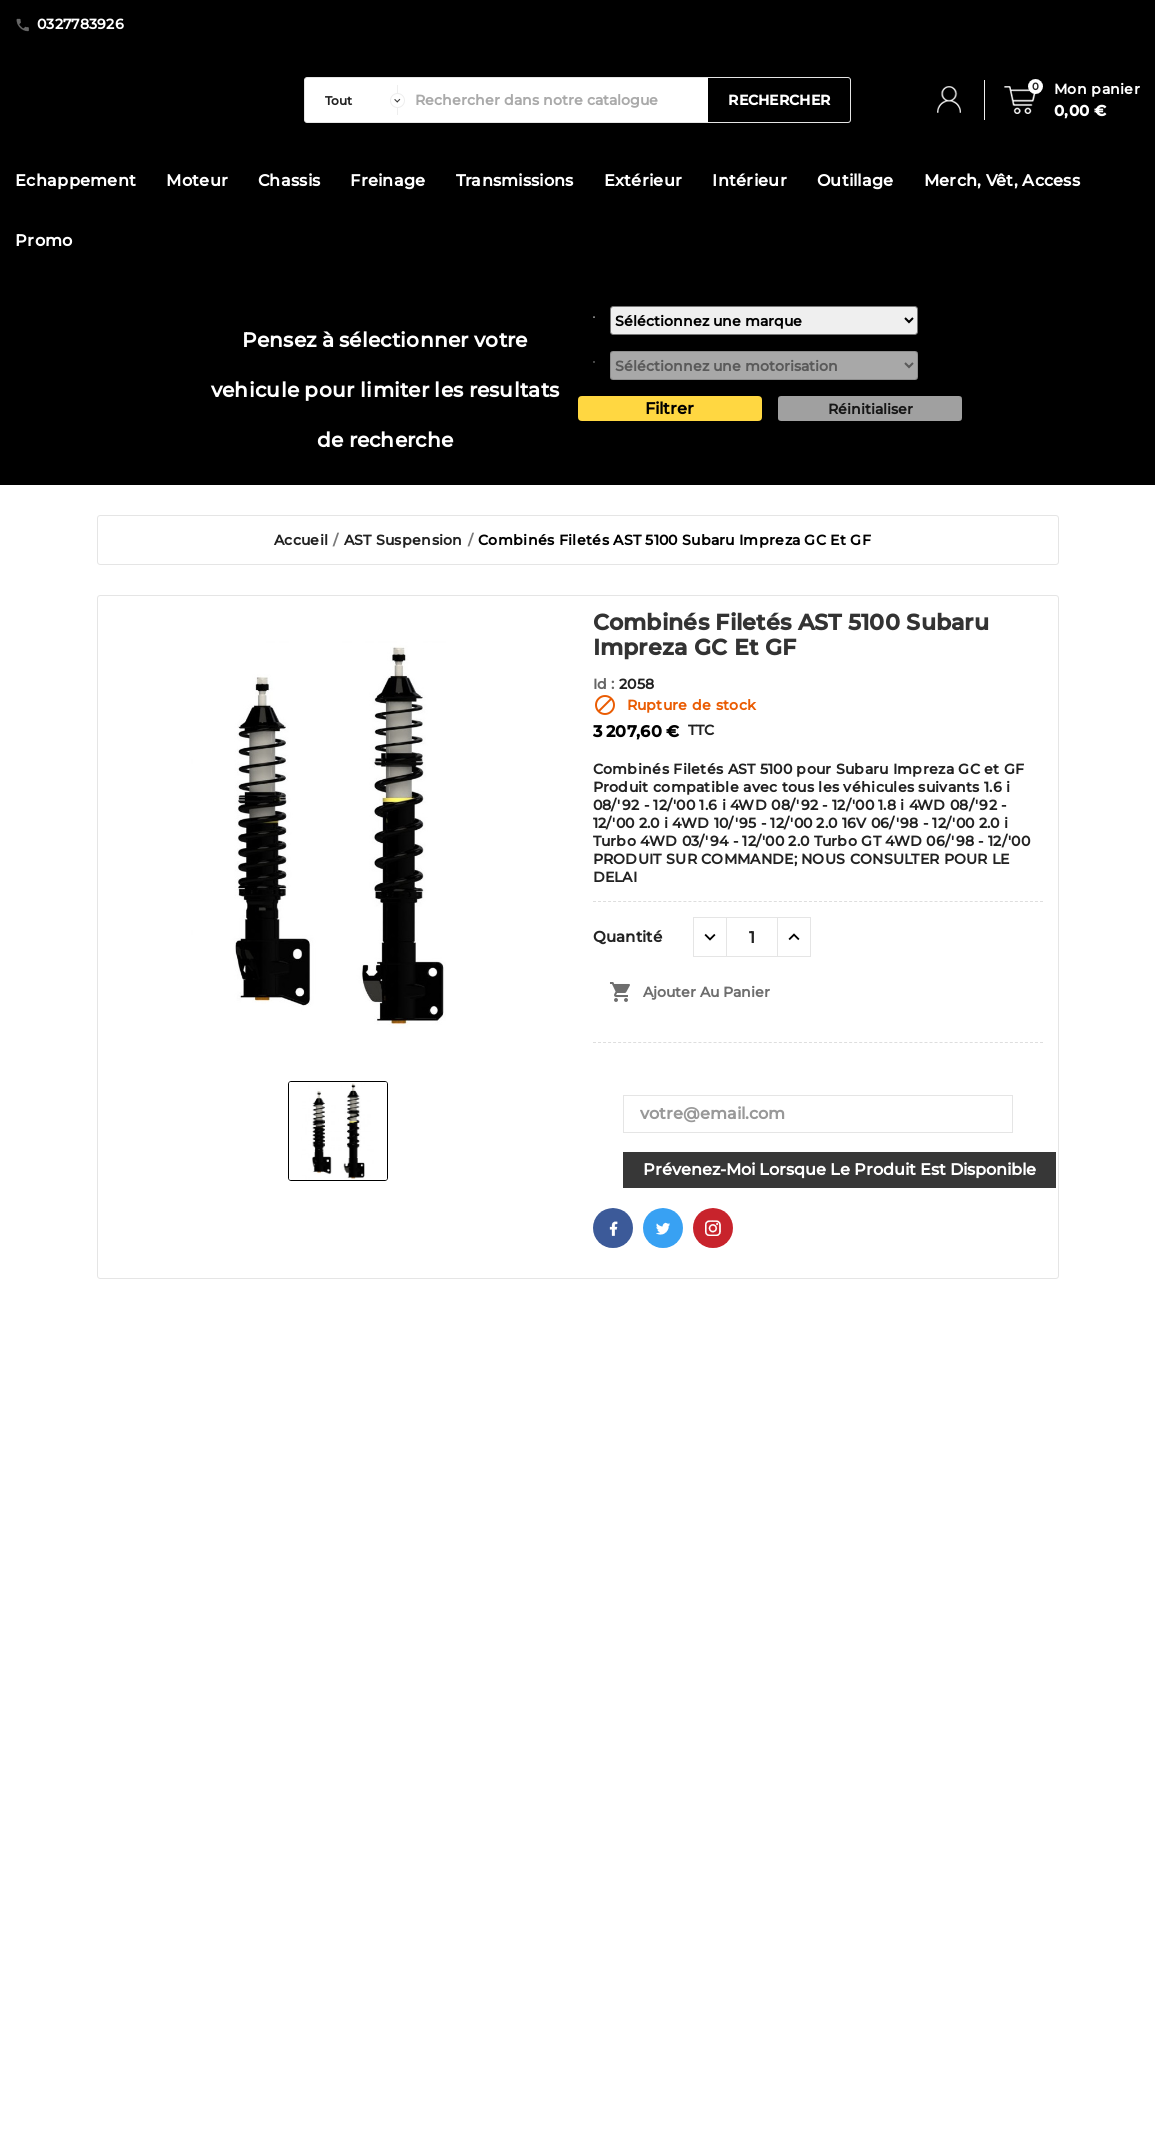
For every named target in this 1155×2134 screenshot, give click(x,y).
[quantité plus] (794, 937)
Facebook (613, 1228)
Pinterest (713, 1228)
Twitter (663, 1228)
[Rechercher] (557, 100)
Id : (606, 684)
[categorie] (360, 100)
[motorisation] (764, 365)
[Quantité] (752, 937)
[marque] (764, 320)
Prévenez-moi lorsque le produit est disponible (839, 1169)
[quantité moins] (710, 937)
